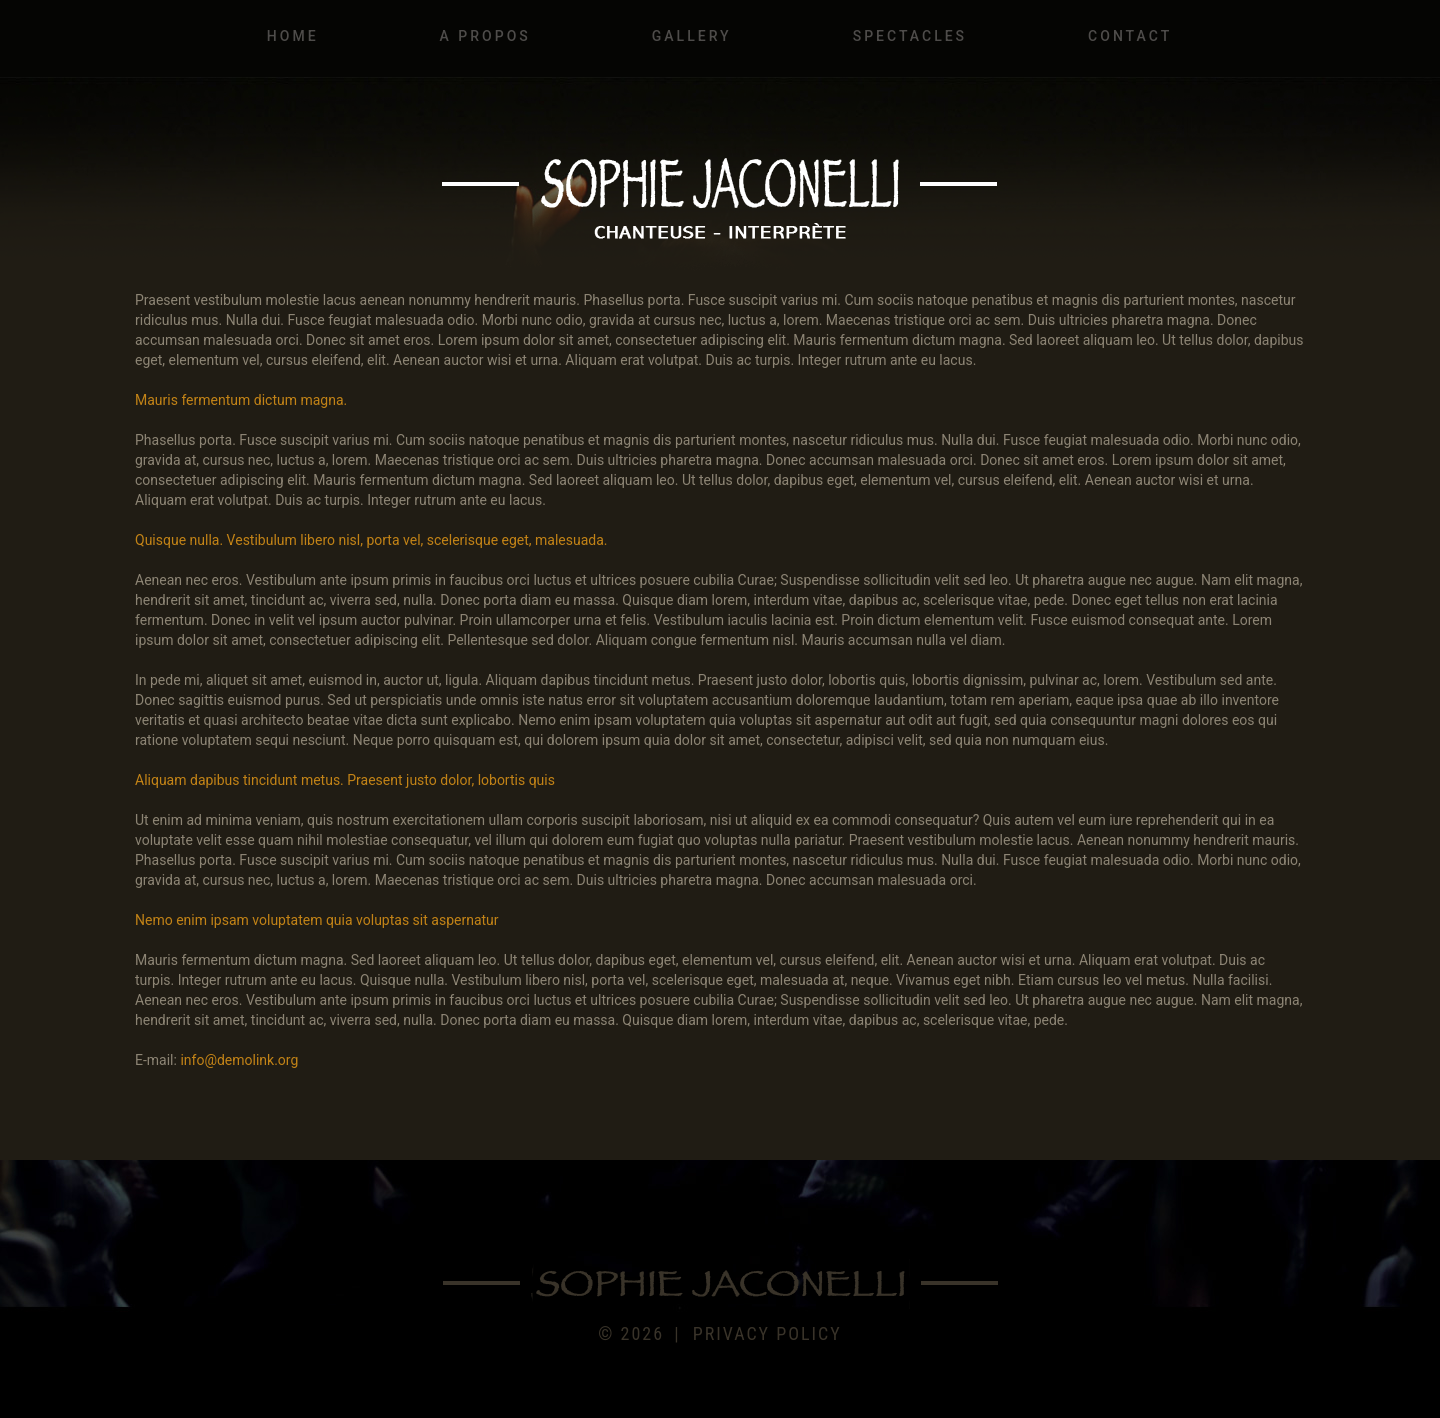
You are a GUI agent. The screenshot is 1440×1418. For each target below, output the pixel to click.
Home (293, 36)
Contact (1130, 36)
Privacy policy (767, 1333)
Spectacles (910, 36)
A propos (485, 36)
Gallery (692, 36)
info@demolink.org (239, 1060)
